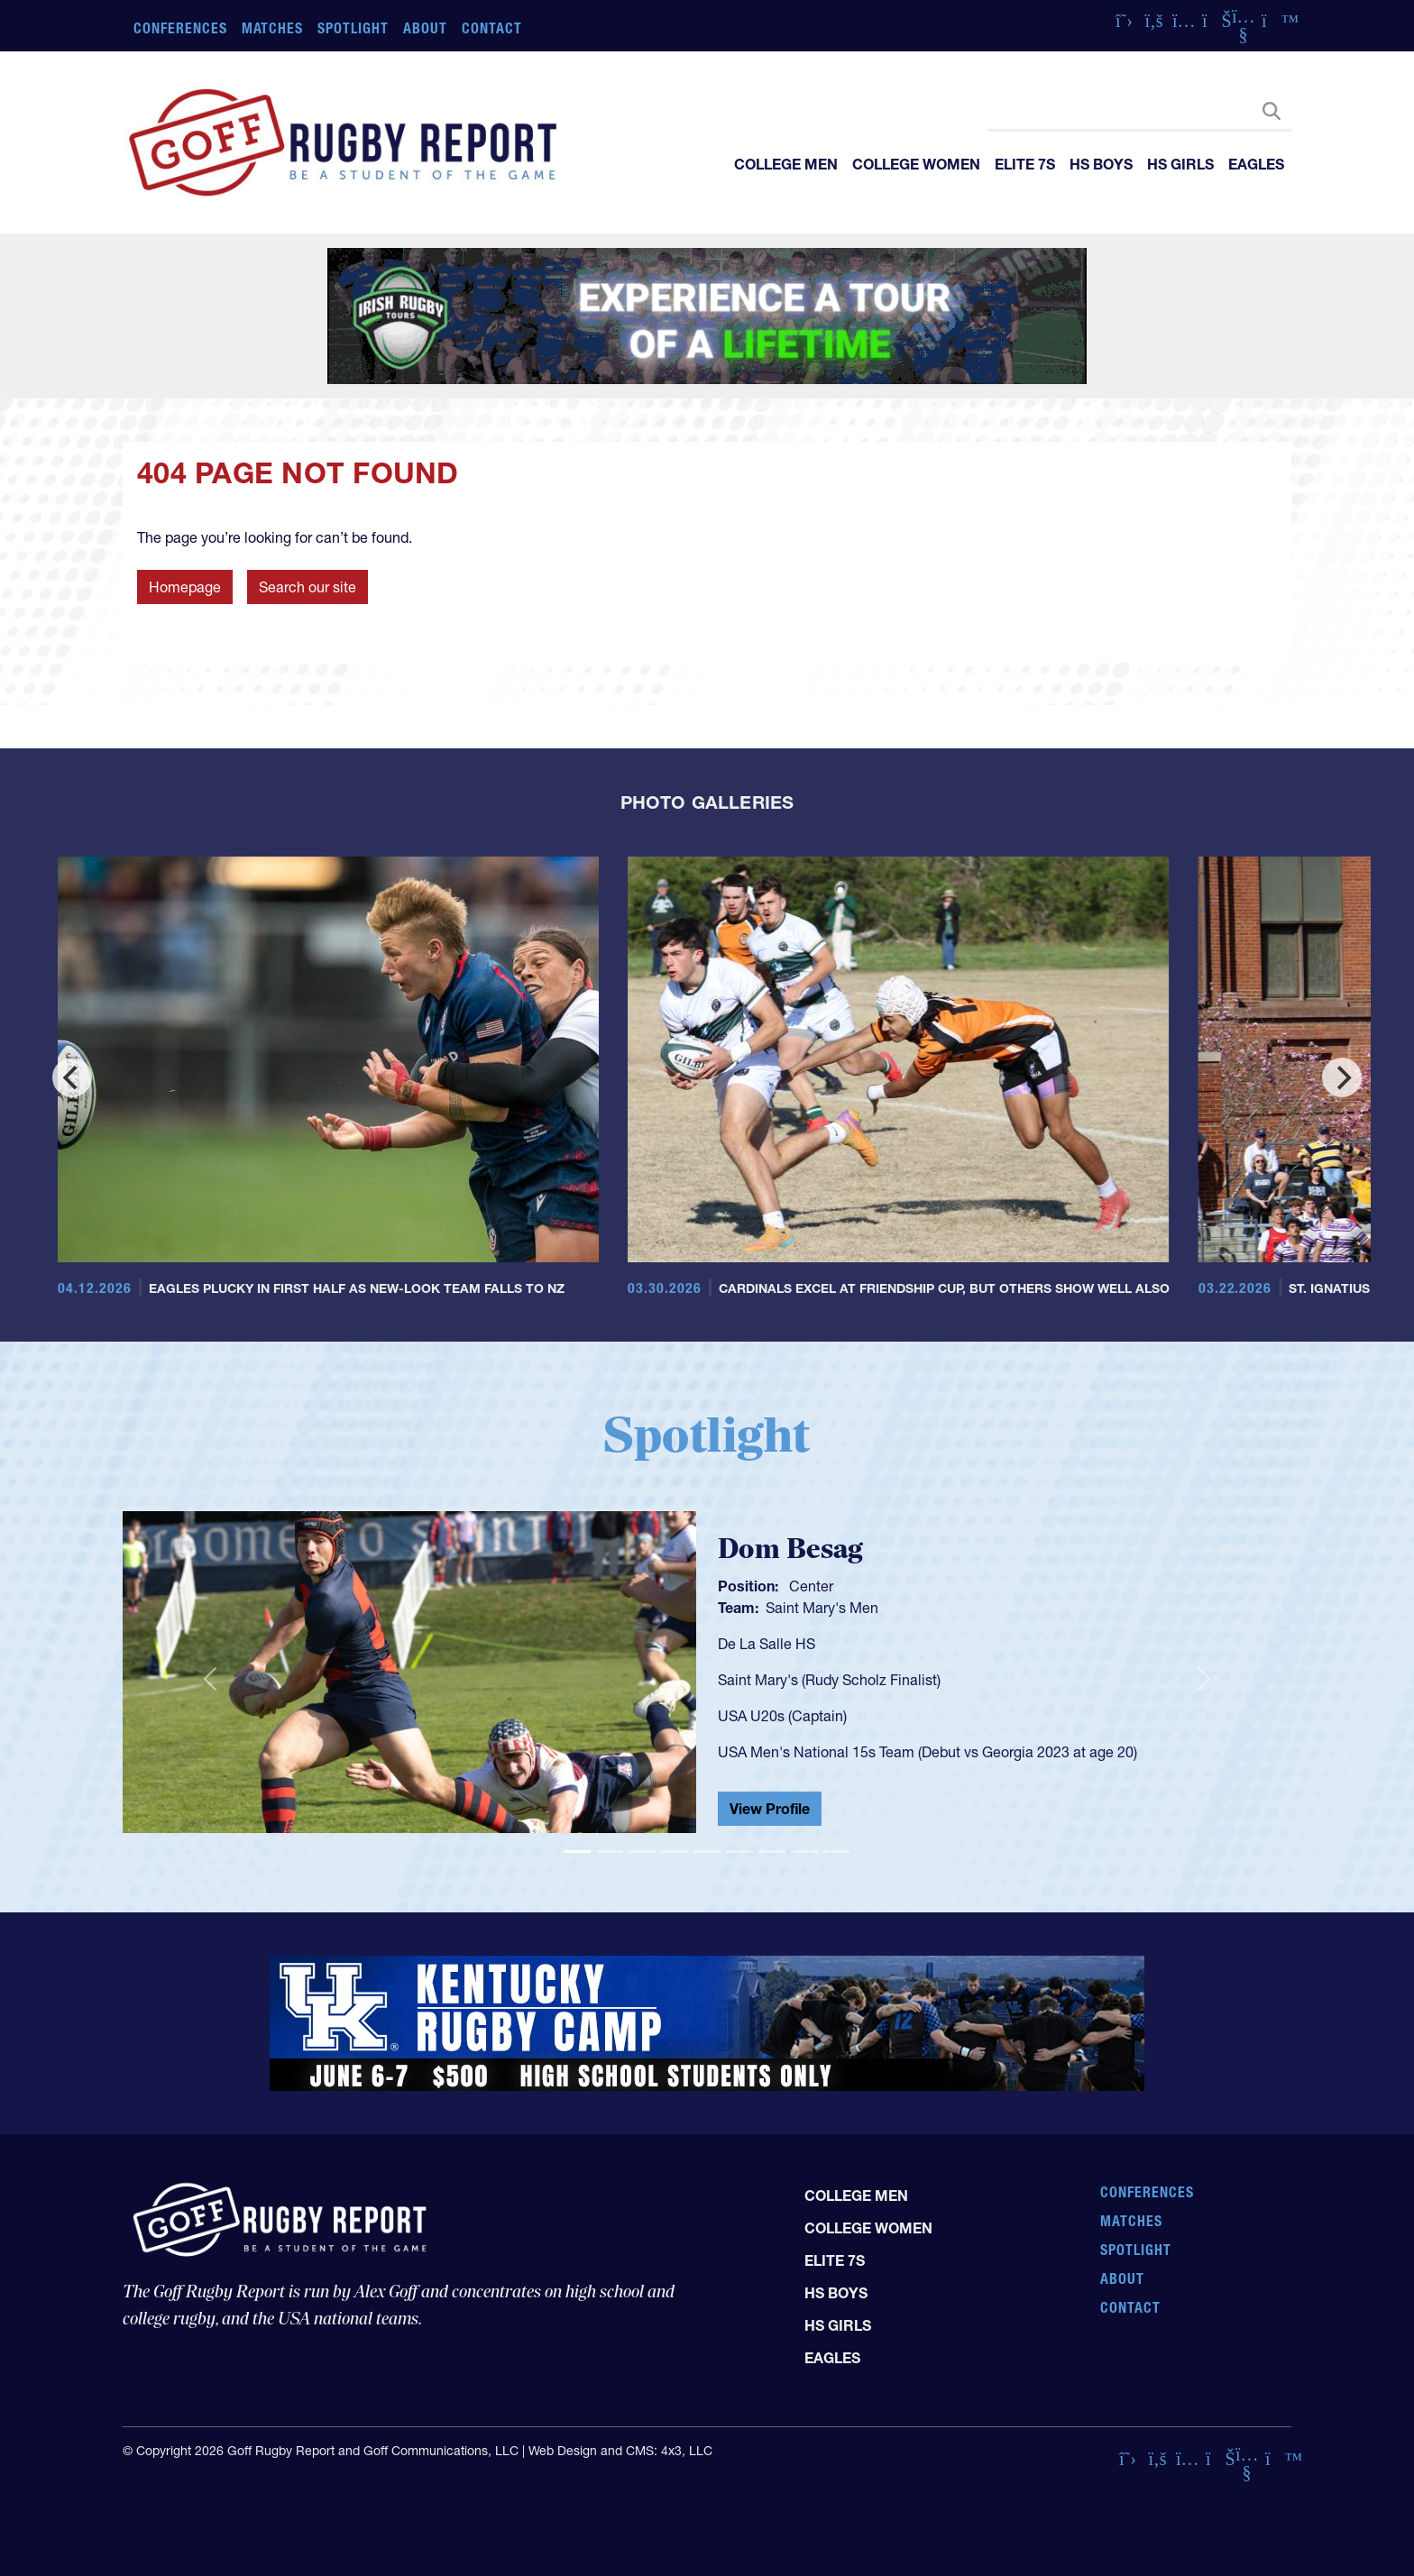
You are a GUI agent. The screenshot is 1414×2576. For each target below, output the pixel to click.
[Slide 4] (674, 1851)
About (425, 28)
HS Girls (1180, 164)
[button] (210, 1679)
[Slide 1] (577, 1851)
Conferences (180, 28)
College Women (916, 164)
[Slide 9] (836, 1851)
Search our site (307, 587)
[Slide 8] (804, 1851)
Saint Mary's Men (822, 1608)
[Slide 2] (609, 1851)
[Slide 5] (707, 1851)
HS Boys (1101, 164)
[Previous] (72, 1077)
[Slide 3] (642, 1851)
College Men (786, 164)
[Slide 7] (771, 1851)
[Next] (1342, 1077)
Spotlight (353, 28)
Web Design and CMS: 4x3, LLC (620, 2451)
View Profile (770, 1809)
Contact (492, 28)
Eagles (1256, 164)
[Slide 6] (739, 1851)
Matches (273, 28)
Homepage (185, 587)
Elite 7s (1025, 164)
